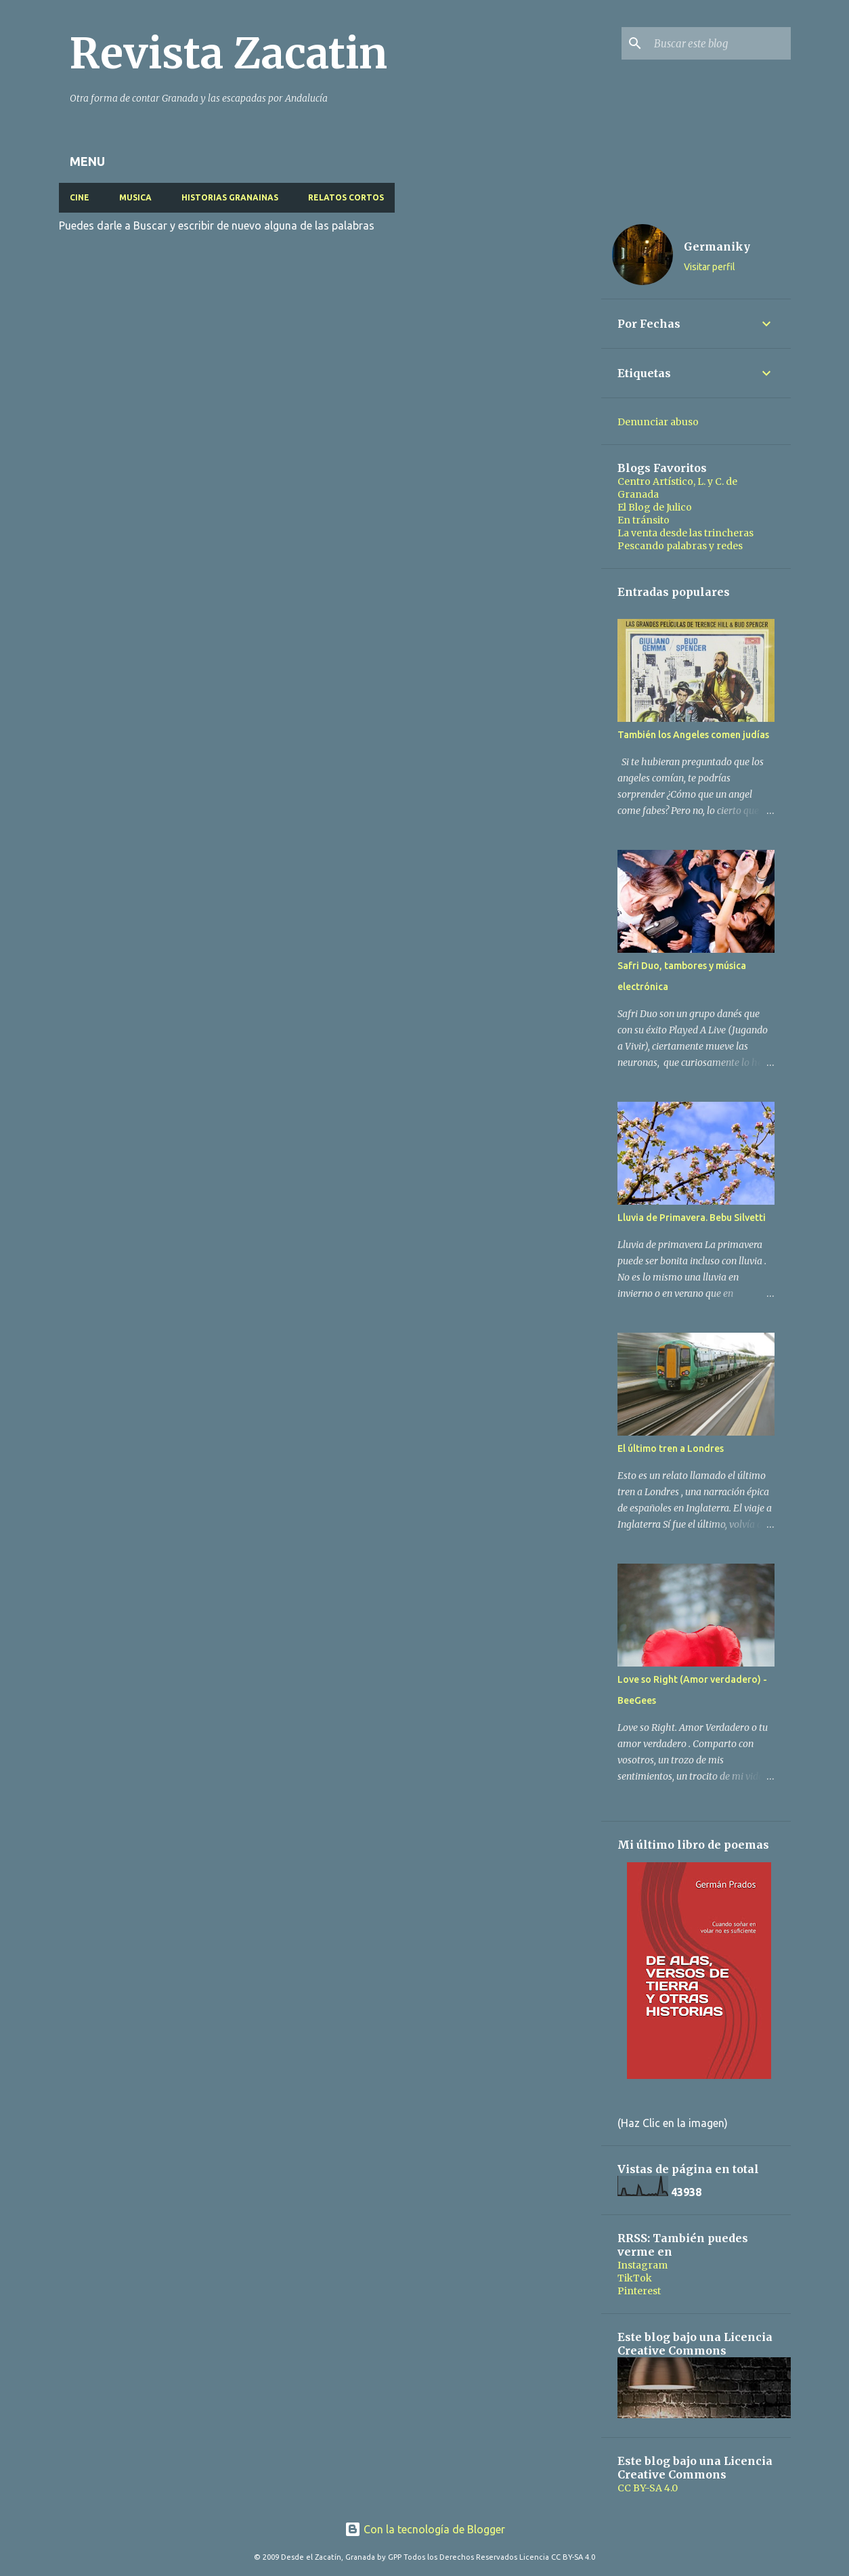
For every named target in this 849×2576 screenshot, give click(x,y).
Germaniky (717, 246)
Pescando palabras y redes (680, 546)
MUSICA (135, 197)
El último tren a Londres (670, 1448)
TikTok (634, 2278)
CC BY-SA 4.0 (647, 2488)
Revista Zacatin (228, 53)
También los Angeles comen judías (693, 734)
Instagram (642, 2265)
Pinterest (639, 2291)
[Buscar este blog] (720, 43)
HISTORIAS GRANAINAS (229, 197)
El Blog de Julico (654, 507)
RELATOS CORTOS (346, 197)
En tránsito (643, 520)
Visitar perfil (709, 266)
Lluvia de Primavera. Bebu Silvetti (691, 1217)
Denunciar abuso (658, 422)
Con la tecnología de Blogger (425, 2529)
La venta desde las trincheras (685, 533)
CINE (79, 197)
